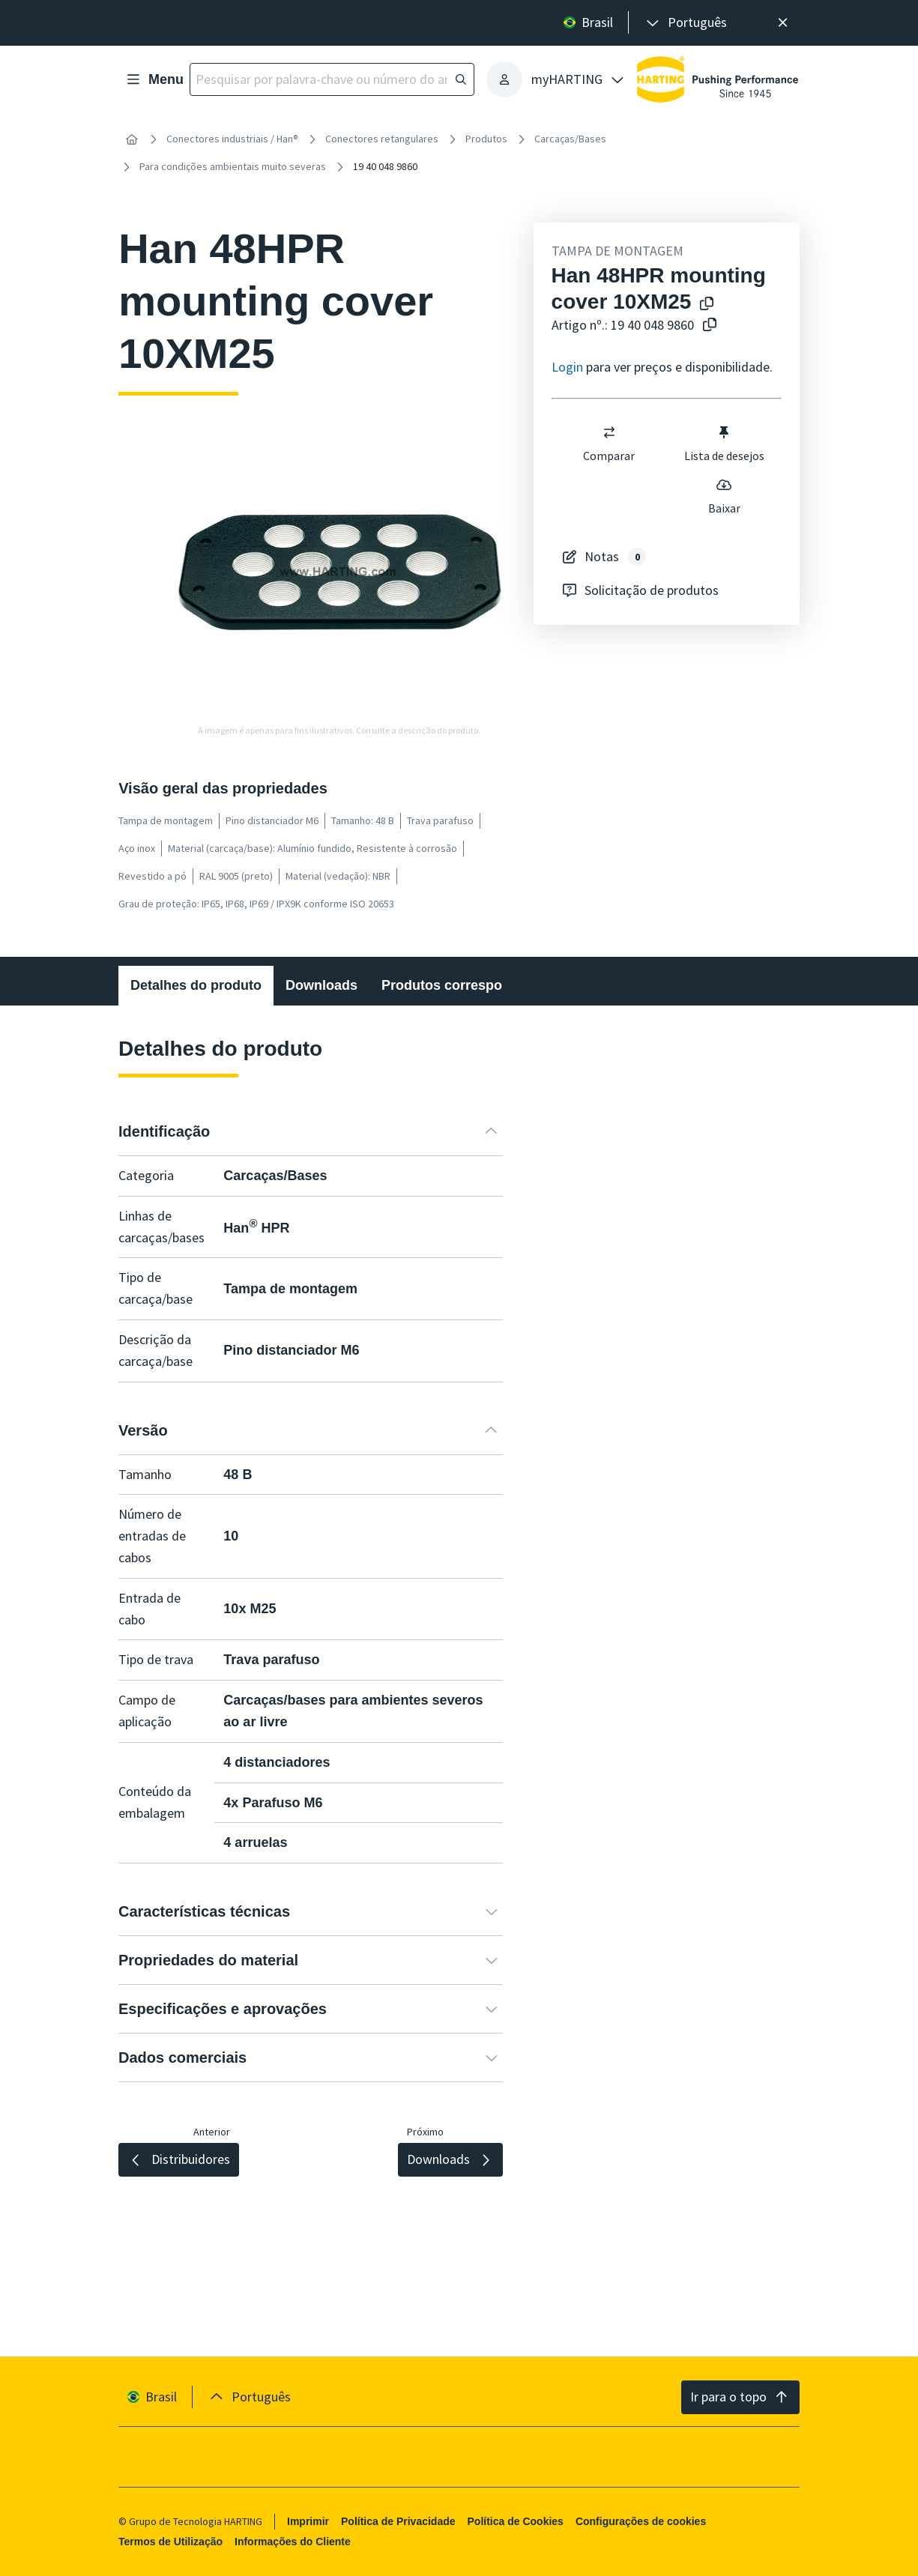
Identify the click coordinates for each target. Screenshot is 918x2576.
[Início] (131, 139)
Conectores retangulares (381, 138)
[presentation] (685, 23)
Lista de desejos (724, 443)
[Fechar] (783, 23)
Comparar (609, 443)
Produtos (486, 138)
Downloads (321, 985)
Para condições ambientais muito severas (232, 166)
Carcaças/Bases (570, 138)
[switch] (608, 432)
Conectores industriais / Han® (232, 138)
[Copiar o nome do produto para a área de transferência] (706, 304)
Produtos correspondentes (467, 985)
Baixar (724, 496)
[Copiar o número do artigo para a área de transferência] (709, 325)
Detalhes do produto (196, 985)
